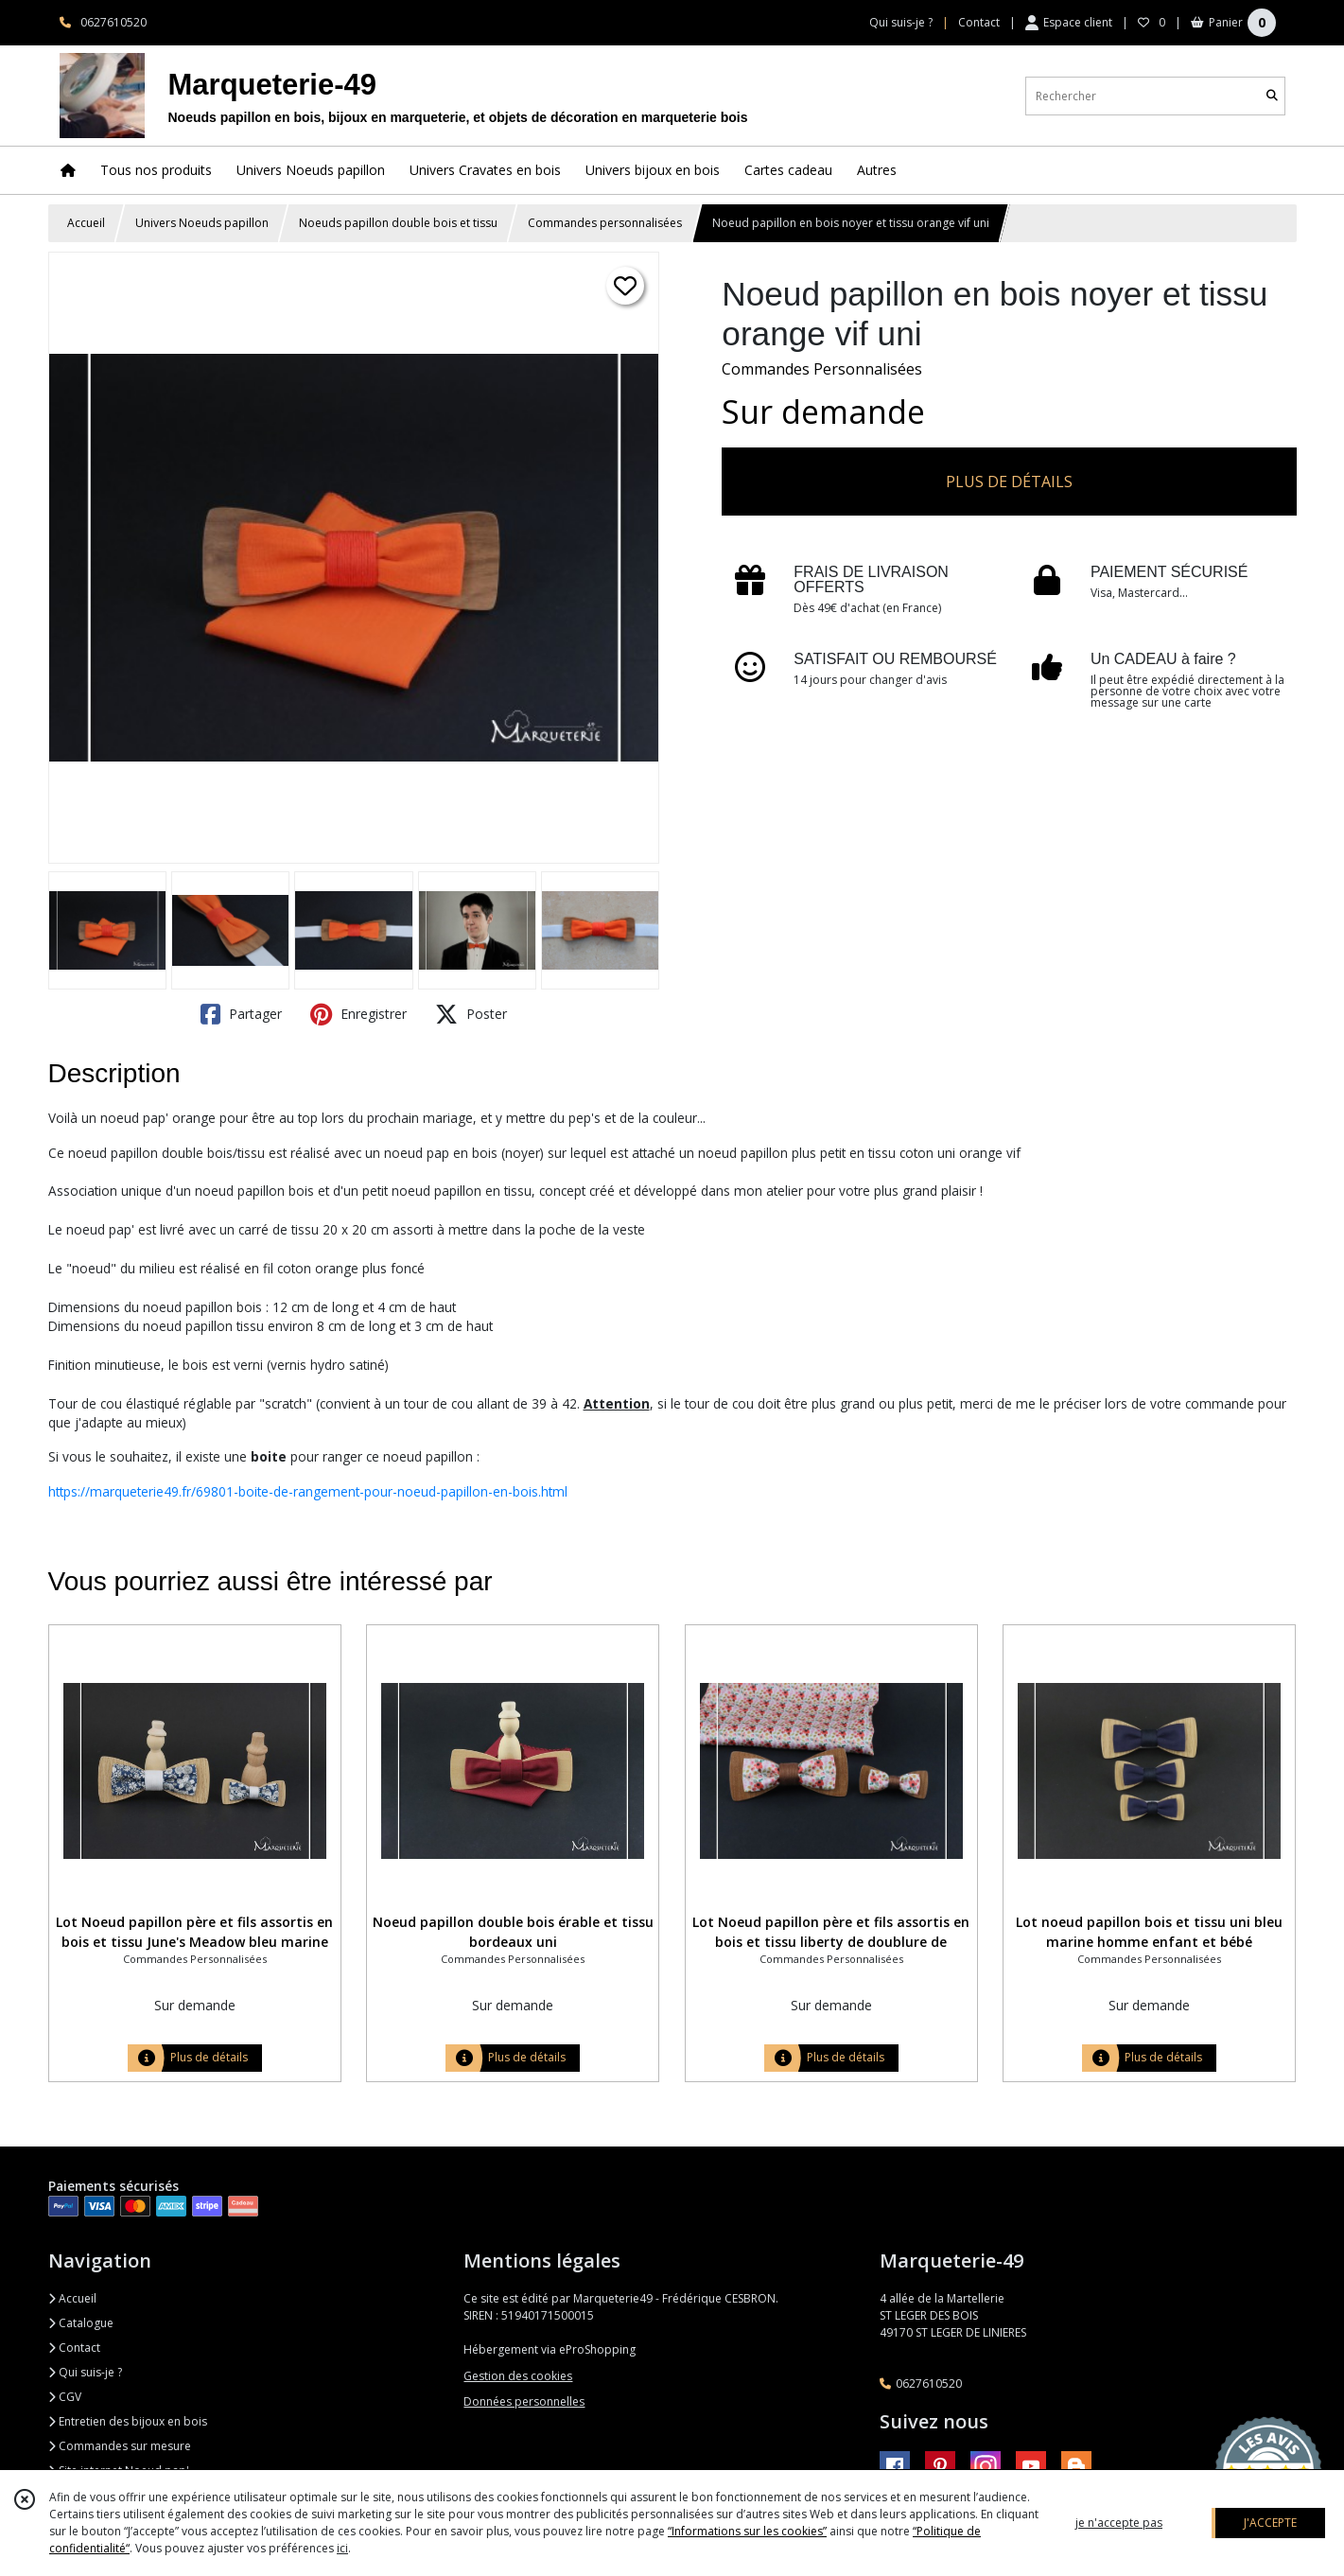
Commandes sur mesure (119, 2446)
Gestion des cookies (517, 2376)
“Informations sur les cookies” (747, 2531)
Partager (241, 1014)
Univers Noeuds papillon (202, 223)
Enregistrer (358, 1014)
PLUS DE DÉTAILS (1009, 481)
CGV (64, 2397)
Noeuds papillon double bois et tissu (398, 223)
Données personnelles (524, 2401)
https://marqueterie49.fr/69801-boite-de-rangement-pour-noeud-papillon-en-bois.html (307, 1491)
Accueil (86, 223)
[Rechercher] (1272, 96)
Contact (979, 22)
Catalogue (80, 2323)
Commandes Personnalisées (822, 369)
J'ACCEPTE (1270, 2523)
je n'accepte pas (1118, 2523)
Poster (471, 1014)
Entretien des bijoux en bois (127, 2421)
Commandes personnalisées (605, 223)
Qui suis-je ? (85, 2372)
